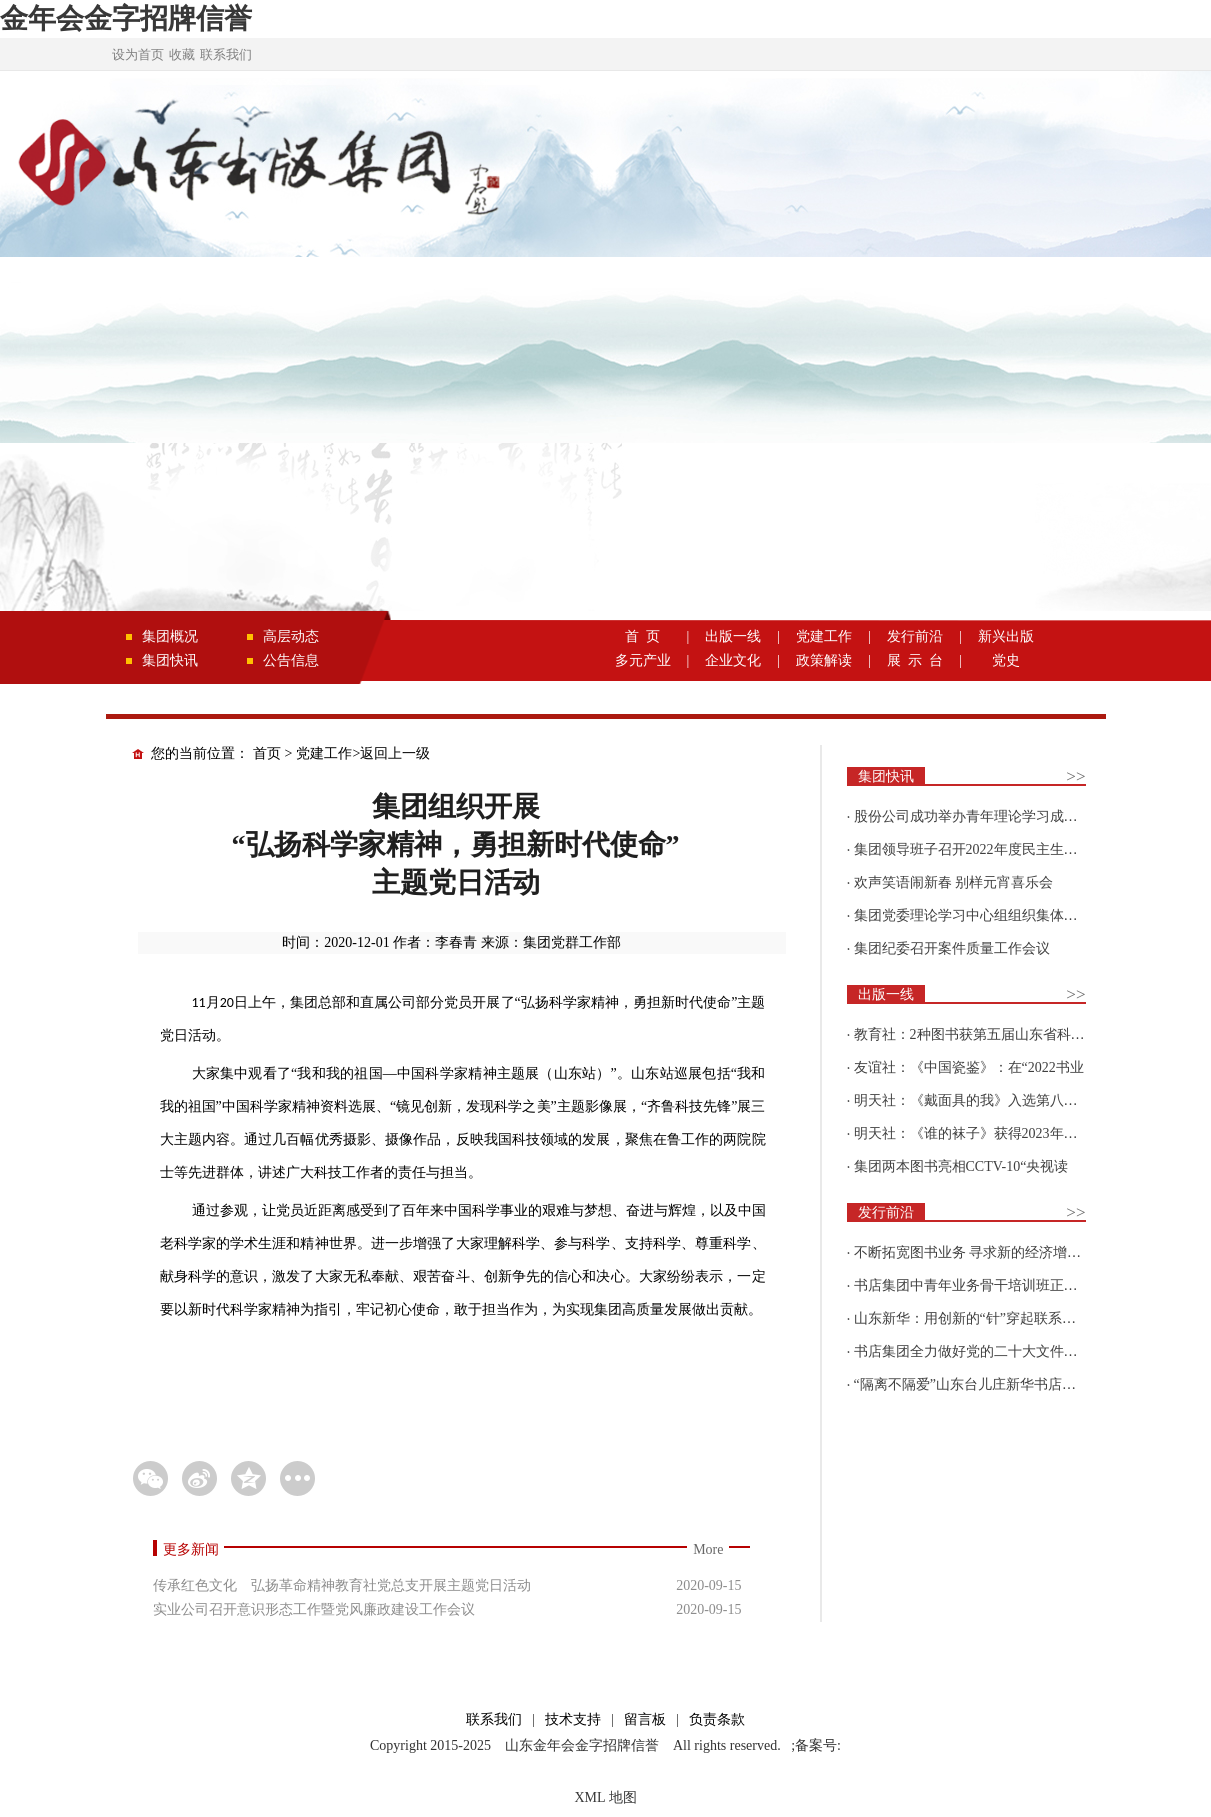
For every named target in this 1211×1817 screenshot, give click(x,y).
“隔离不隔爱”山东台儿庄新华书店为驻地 (979, 1384)
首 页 (642, 636)
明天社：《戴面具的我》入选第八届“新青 (983, 1100)
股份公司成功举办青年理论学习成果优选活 (987, 816)
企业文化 (733, 660)
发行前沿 (915, 636)
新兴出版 (1006, 636)
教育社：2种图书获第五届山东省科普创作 (983, 1034)
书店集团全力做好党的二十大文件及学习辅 (987, 1351)
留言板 (645, 1719)
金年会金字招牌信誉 (126, 18)
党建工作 (824, 636)
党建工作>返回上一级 (363, 753)
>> (1075, 776)
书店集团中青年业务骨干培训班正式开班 (980, 1285)
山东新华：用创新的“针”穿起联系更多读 (979, 1318)
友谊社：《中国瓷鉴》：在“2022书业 (969, 1067)
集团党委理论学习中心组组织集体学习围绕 (987, 915)
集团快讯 (170, 660)
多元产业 (643, 660)
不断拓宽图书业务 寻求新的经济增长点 (975, 1252)
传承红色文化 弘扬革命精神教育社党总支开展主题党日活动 (342, 1585)
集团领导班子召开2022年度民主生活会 (973, 849)
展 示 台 (915, 660)
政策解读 (824, 660)
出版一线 (733, 636)
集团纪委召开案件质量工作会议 (952, 948)
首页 (267, 753)
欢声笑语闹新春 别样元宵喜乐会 (954, 882)
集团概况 (170, 636)
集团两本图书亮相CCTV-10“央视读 (961, 1166)
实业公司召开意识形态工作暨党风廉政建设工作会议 (314, 1609)
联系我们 (226, 54)
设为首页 (138, 54)
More (708, 1549)
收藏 (182, 54)
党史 (1006, 660)
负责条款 (717, 1719)
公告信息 (291, 660)
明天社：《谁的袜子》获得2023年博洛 (973, 1133)
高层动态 (291, 636)
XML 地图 (605, 1797)
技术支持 (573, 1719)
